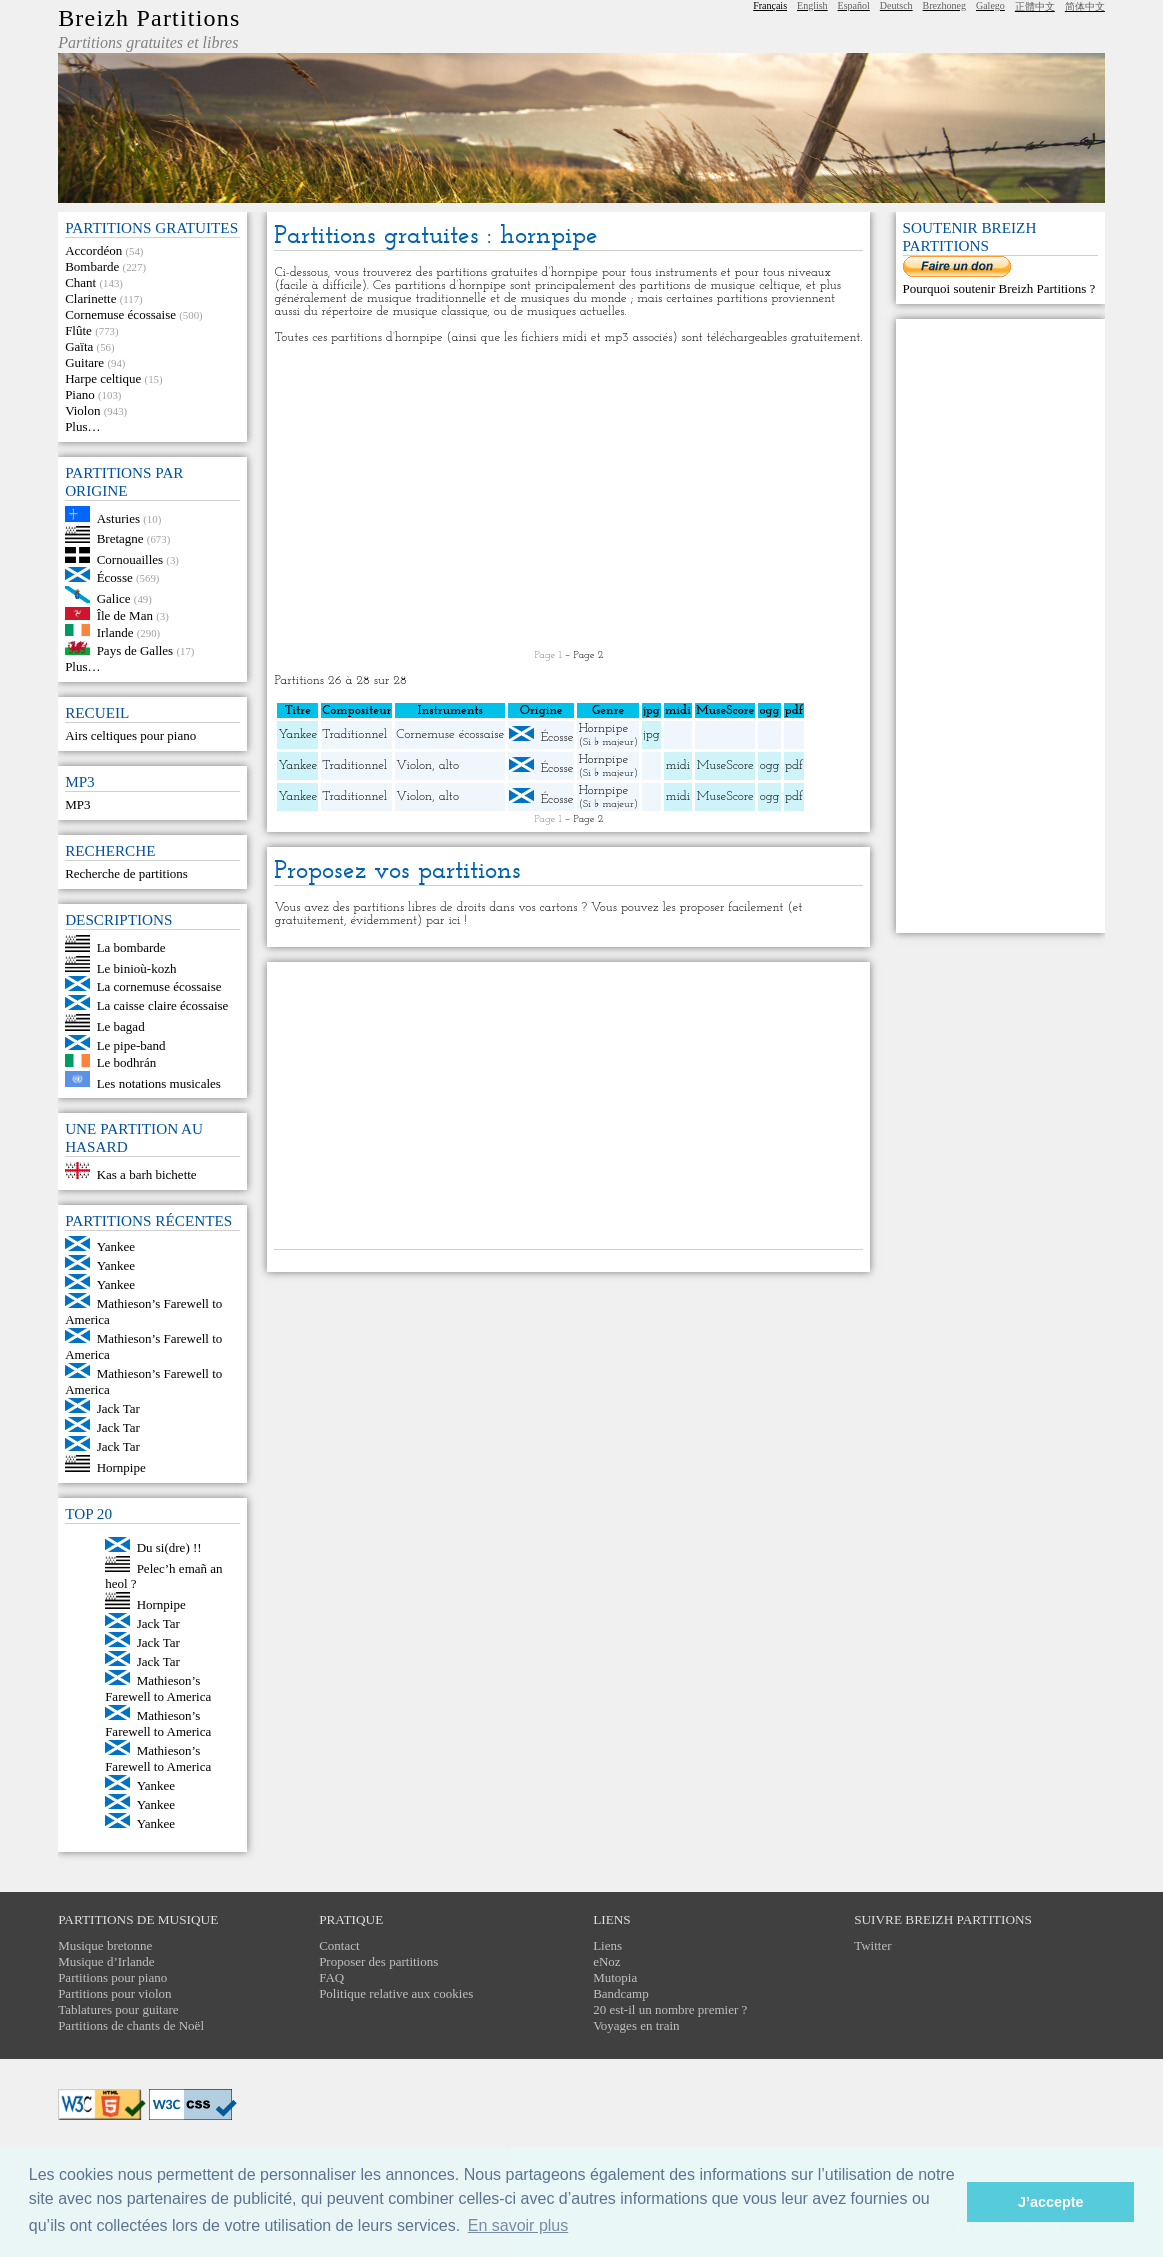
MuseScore (725, 765)
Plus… (82, 426)
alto (449, 765)
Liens (607, 1945)
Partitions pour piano (112, 1977)
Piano (80, 394)
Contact (339, 1945)
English (812, 5)
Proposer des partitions (378, 1961)
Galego (990, 5)
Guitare (84, 362)
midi (678, 765)
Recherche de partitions (126, 873)
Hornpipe (121, 1467)
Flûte (78, 330)
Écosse (115, 577)
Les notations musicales (159, 1082)
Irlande (115, 631)
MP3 (77, 804)
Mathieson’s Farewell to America (158, 1688)
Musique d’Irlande (106, 1961)
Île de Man (125, 615)
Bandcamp (621, 1993)
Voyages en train (636, 2025)
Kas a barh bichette (147, 1174)
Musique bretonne (105, 1945)
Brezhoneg (944, 5)
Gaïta (79, 346)
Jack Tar (118, 1408)
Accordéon (93, 250)
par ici (443, 920)
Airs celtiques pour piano (130, 735)
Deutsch (896, 5)
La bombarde (131, 947)
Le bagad (121, 1026)
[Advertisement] (568, 497)
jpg (651, 734)
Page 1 (548, 655)
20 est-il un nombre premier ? (670, 2009)
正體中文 (1035, 6)
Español (854, 5)
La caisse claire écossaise (163, 1005)
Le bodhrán (127, 1062)
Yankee (116, 1246)
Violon (82, 410)
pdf (794, 765)
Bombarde (92, 266)
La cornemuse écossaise (159, 986)
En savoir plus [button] (518, 2225)
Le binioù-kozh (137, 967)
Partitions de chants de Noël (131, 2025)
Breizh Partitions (149, 18)
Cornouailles (130, 558)
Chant (80, 282)
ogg (769, 710)
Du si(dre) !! (169, 1547)
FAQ (331, 1977)
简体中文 (1085, 6)
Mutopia (615, 1977)
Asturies (118, 517)
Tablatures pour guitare (118, 2009)
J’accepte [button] (1051, 2202)
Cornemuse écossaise (120, 314)
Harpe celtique (103, 378)
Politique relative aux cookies (396, 1993)
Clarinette (90, 298)
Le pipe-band (131, 1045)
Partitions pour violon (114, 1993)
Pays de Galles (135, 650)
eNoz (606, 1961)
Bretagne (120, 538)
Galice (114, 598)
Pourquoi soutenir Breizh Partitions (996, 288)
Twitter (872, 1945)
